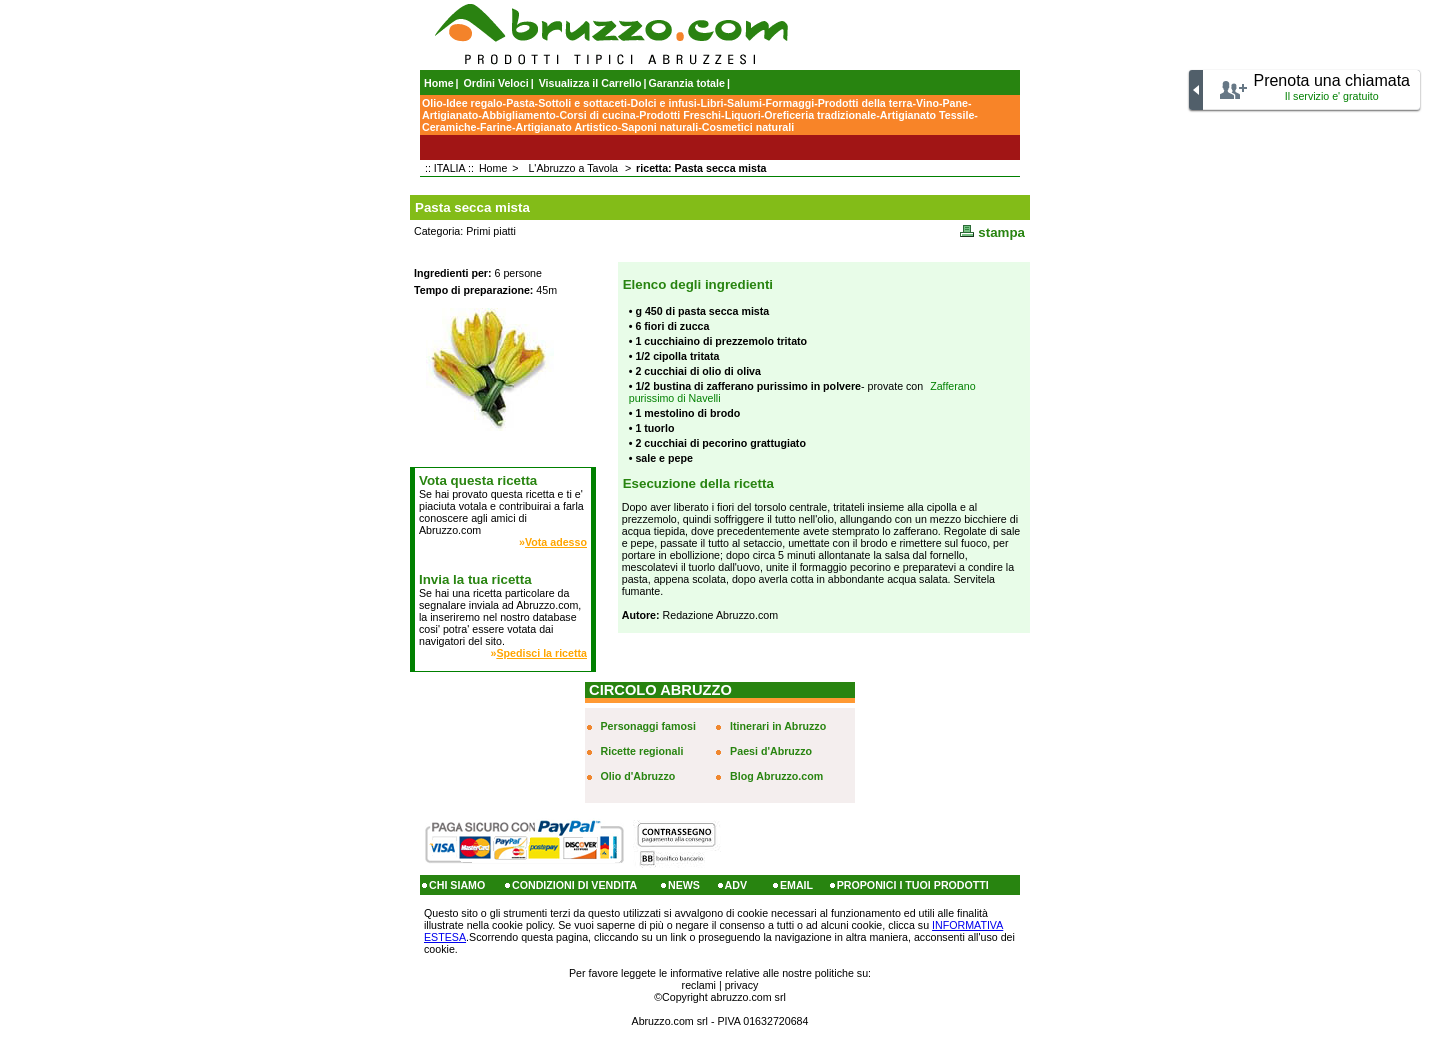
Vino (927, 103)
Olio (432, 103)
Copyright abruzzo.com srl (724, 997)
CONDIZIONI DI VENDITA (574, 885)
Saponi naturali (659, 127)
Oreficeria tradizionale (820, 115)
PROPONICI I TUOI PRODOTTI (913, 885)
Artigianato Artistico (567, 127)
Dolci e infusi (664, 103)
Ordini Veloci (496, 83)
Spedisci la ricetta (541, 653)
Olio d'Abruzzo (638, 776)
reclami (699, 985)
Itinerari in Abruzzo (778, 726)
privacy (742, 985)
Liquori (743, 115)
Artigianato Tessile (927, 115)
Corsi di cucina (597, 115)
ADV (736, 885)
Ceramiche (449, 127)
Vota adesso (556, 542)
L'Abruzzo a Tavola (573, 168)
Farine (496, 127)
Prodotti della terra (865, 103)
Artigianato (450, 115)
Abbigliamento (519, 115)
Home (439, 83)
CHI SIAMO (457, 885)
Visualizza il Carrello (590, 83)
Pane (954, 103)
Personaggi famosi (648, 726)
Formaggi (790, 103)
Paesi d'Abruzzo (771, 751)
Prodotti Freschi (680, 115)
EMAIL (796, 885)
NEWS (684, 885)
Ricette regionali (642, 751)
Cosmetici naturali (748, 127)
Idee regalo (474, 103)
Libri (711, 103)
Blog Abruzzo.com (776, 776)
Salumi (744, 103)
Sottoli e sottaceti (582, 103)
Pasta (520, 103)
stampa (992, 232)
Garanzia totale (687, 83)
